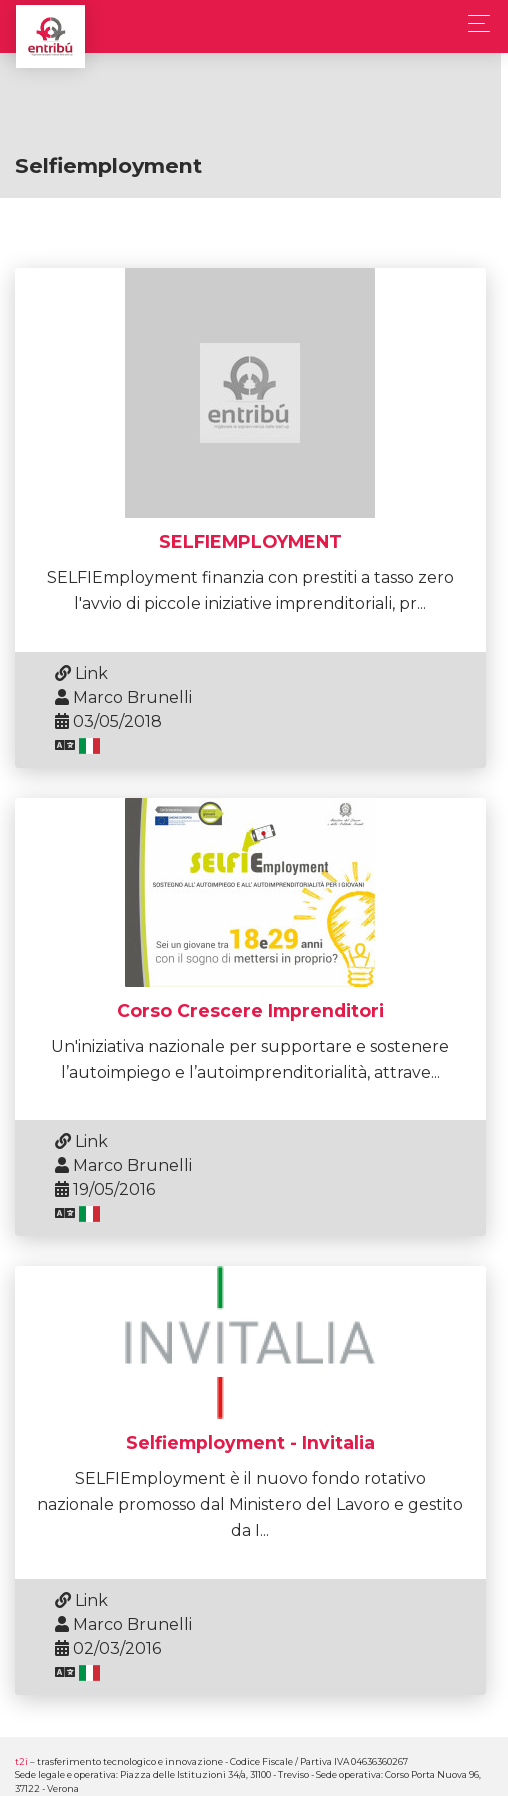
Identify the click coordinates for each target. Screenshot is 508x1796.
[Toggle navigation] (473, 23)
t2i (21, 1752)
